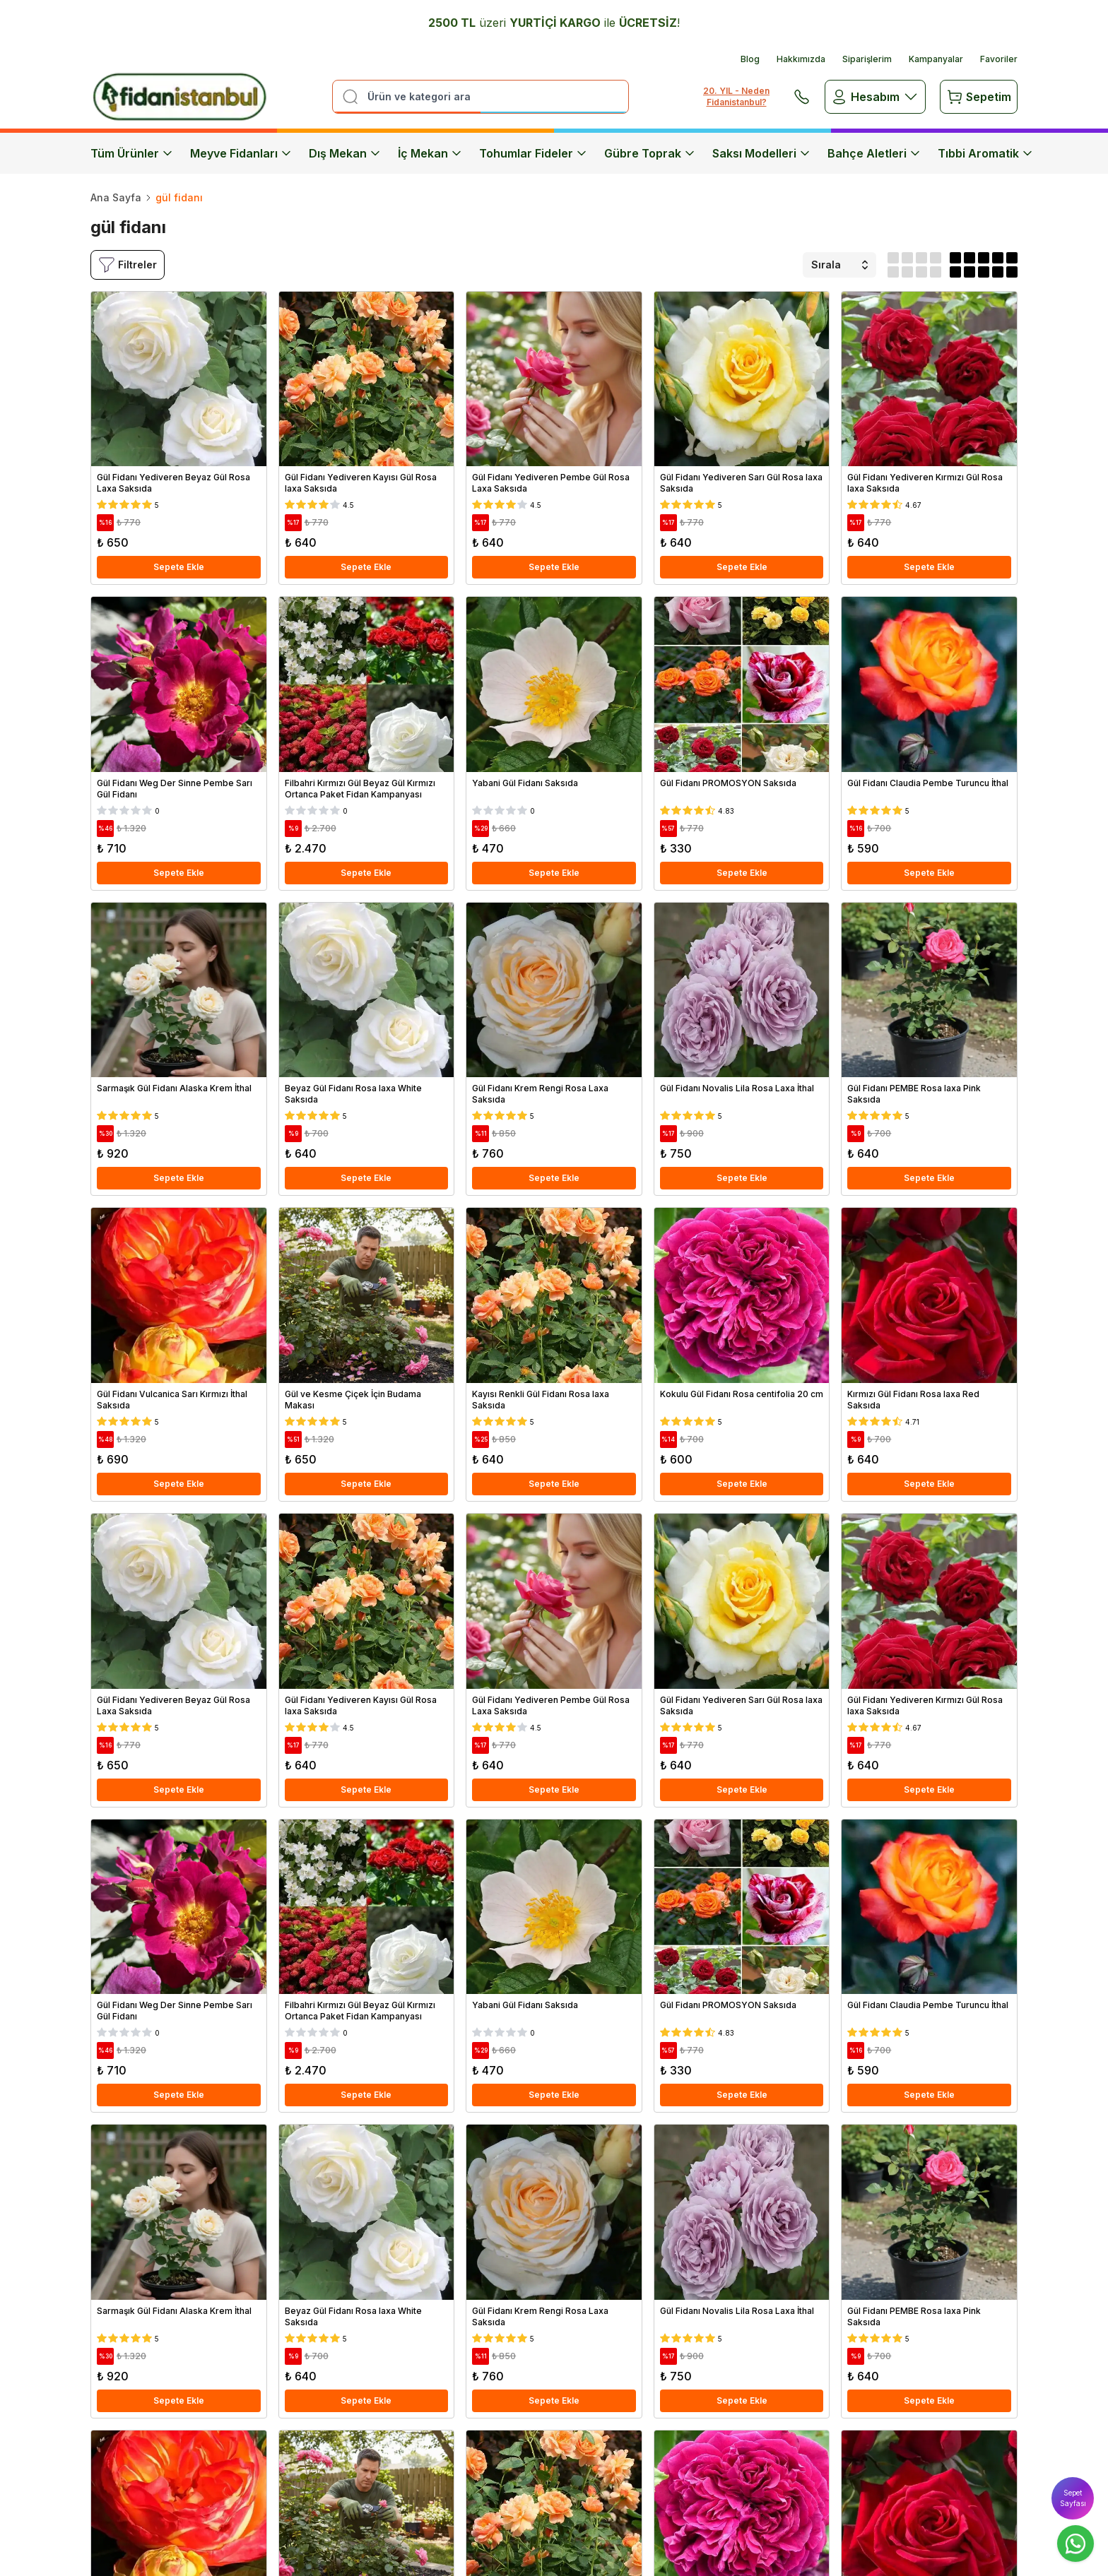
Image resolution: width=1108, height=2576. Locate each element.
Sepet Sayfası (1073, 2497)
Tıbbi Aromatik (985, 153)
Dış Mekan (345, 153)
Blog (750, 59)
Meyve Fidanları (241, 153)
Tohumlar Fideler (533, 153)
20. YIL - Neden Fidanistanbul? (736, 96)
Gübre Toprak (649, 153)
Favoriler (999, 59)
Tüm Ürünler (131, 153)
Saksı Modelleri (761, 153)
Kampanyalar (936, 59)
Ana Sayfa (115, 197)
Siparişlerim (867, 59)
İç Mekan (430, 153)
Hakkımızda (801, 59)
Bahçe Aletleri (874, 153)
